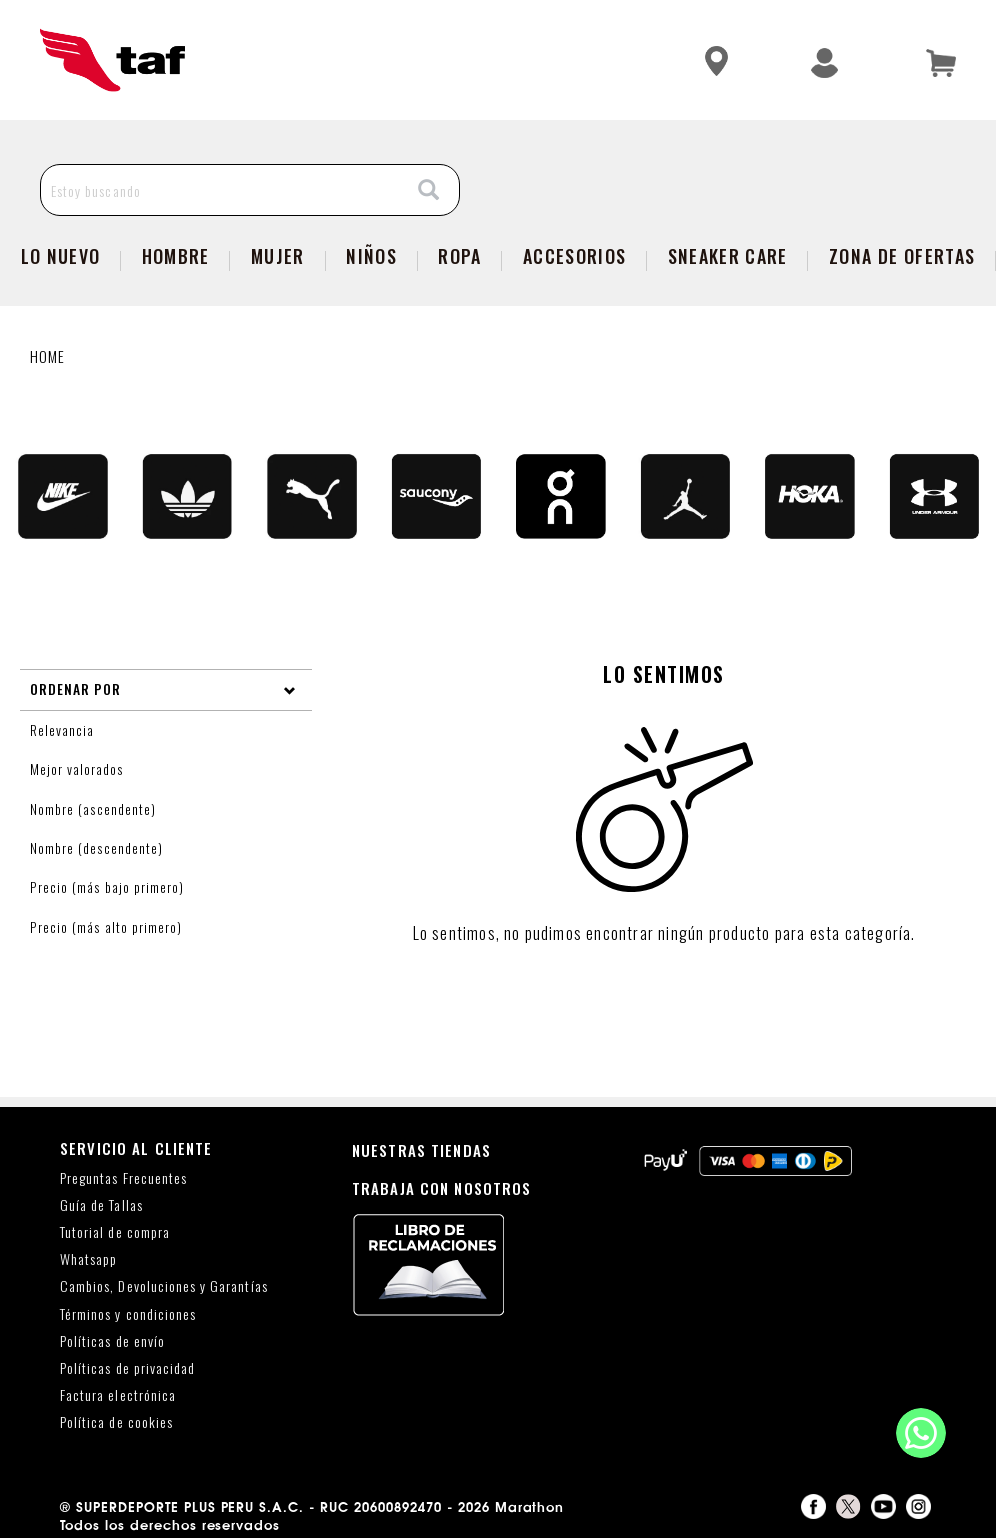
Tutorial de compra (115, 1232)
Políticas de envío (112, 1341)
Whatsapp (88, 1259)
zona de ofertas (902, 256)
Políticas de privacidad (127, 1368)
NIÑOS (371, 256)
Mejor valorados (79, 769)
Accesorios (574, 256)
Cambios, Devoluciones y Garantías (164, 1286)
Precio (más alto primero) (108, 927)
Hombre (176, 256)
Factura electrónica (118, 1395)
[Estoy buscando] (220, 190)
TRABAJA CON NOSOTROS (442, 1188)
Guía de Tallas (101, 1205)
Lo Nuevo (61, 256)
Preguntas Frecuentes (123, 1178)
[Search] (429, 190)
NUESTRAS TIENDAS (421, 1150)
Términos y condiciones (128, 1314)
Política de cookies (116, 1422)
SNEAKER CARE (728, 256)
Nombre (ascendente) (95, 809)
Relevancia (64, 730)
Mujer (278, 256)
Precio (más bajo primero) (109, 887)
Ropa (459, 256)
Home (48, 356)
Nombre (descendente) (98, 848)
